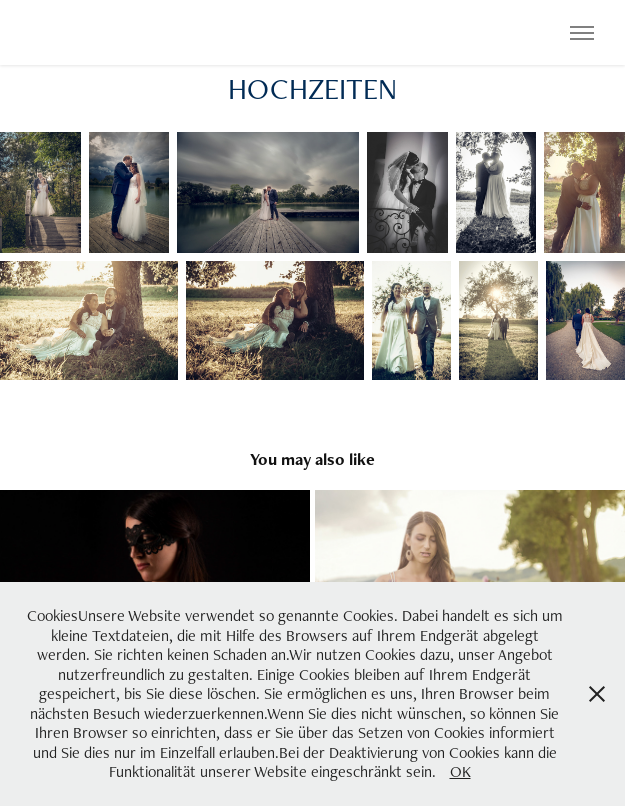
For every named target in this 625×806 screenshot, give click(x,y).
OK (460, 771)
